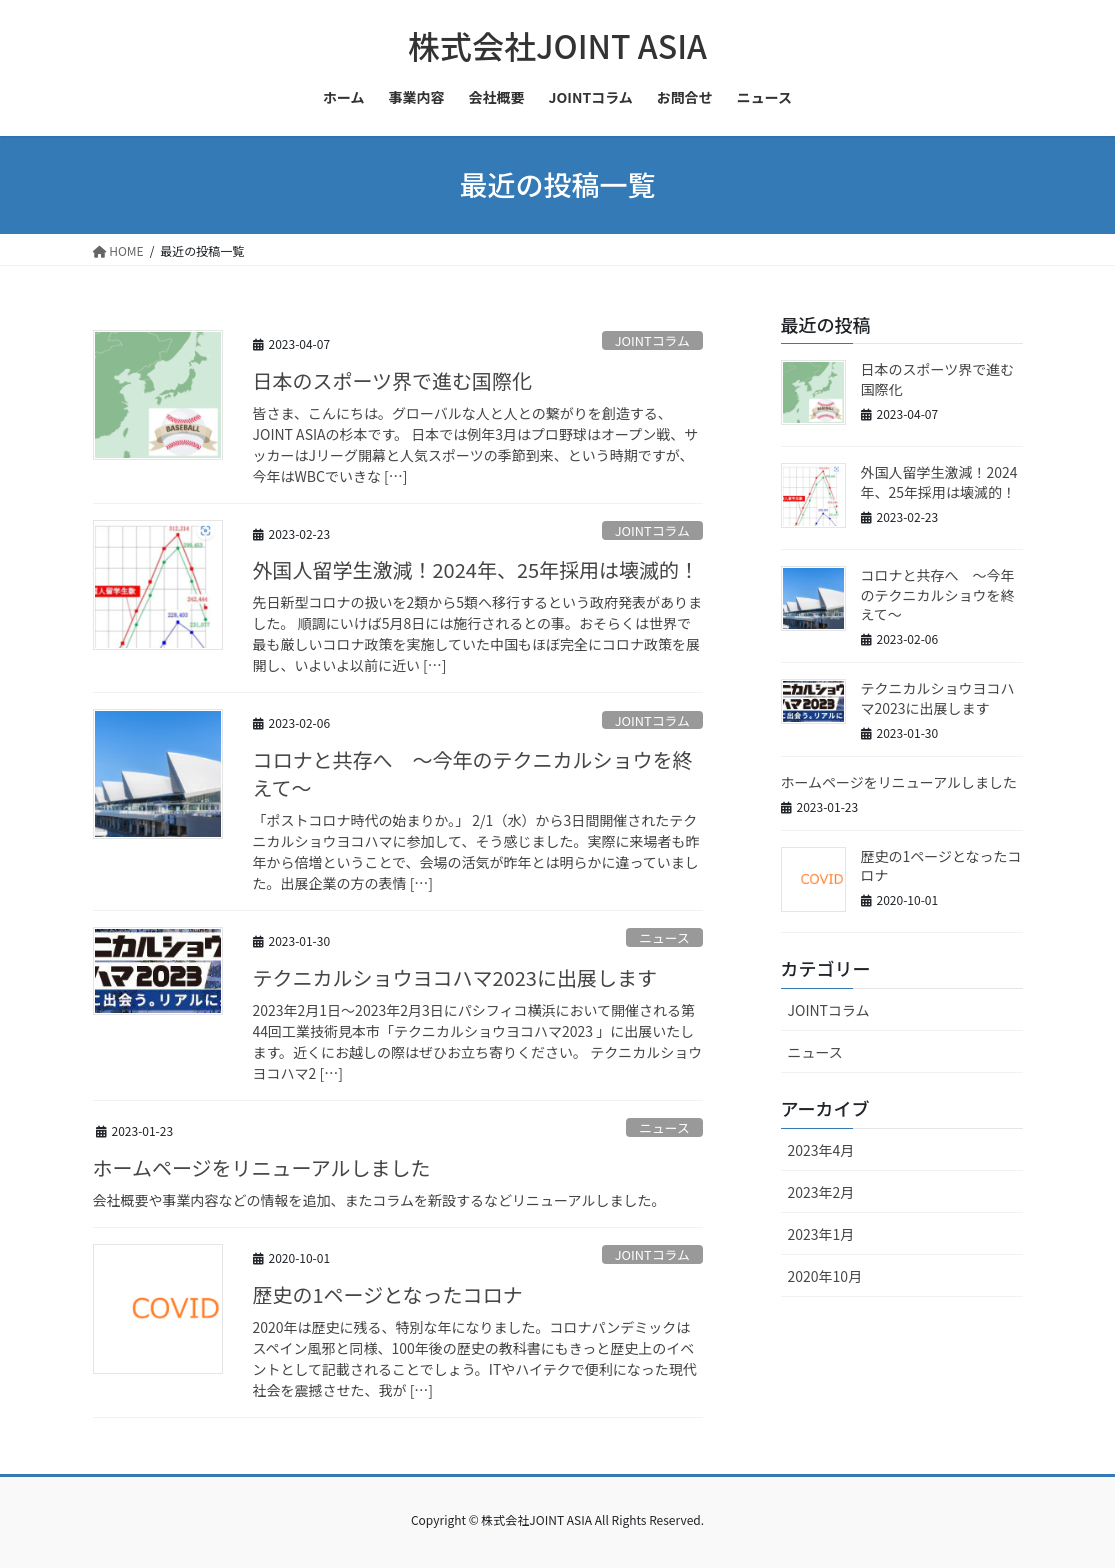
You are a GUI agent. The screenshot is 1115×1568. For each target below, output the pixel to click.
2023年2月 (821, 1192)
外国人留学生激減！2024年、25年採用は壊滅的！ (476, 569)
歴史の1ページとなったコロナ (388, 1294)
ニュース (664, 937)
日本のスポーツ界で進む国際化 (393, 380)
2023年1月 (821, 1234)
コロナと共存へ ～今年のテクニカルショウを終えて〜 (473, 773)
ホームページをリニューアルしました (262, 1167)
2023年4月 (821, 1150)
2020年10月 (825, 1276)
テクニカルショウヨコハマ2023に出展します (455, 977)
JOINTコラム (652, 340)
